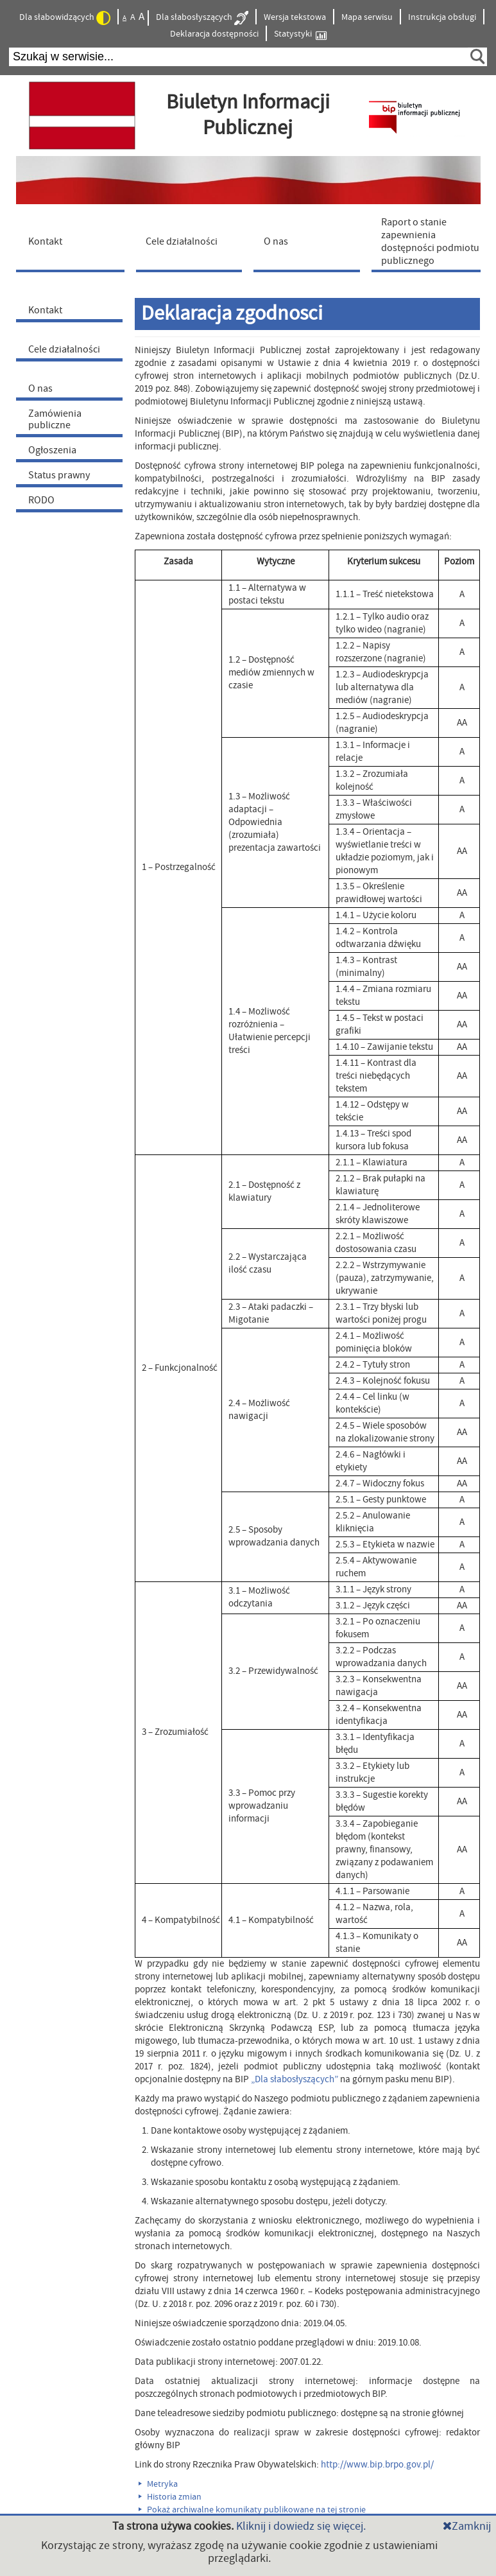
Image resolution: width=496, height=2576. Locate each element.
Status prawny (59, 475)
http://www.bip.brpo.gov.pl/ (377, 2465)
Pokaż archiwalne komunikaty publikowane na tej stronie (252, 2510)
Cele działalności (64, 349)
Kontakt (45, 310)
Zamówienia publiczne (54, 419)
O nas (40, 388)
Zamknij (467, 2526)
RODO (41, 500)
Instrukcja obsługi (442, 17)
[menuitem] (73, 240)
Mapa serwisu (367, 17)
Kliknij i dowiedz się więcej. (301, 2526)
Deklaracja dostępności (214, 34)
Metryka (158, 2484)
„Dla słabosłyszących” (294, 2079)
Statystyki (300, 34)
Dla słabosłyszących (202, 18)
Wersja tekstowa (295, 17)
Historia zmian (170, 2497)
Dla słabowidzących (64, 18)
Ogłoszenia (52, 450)
